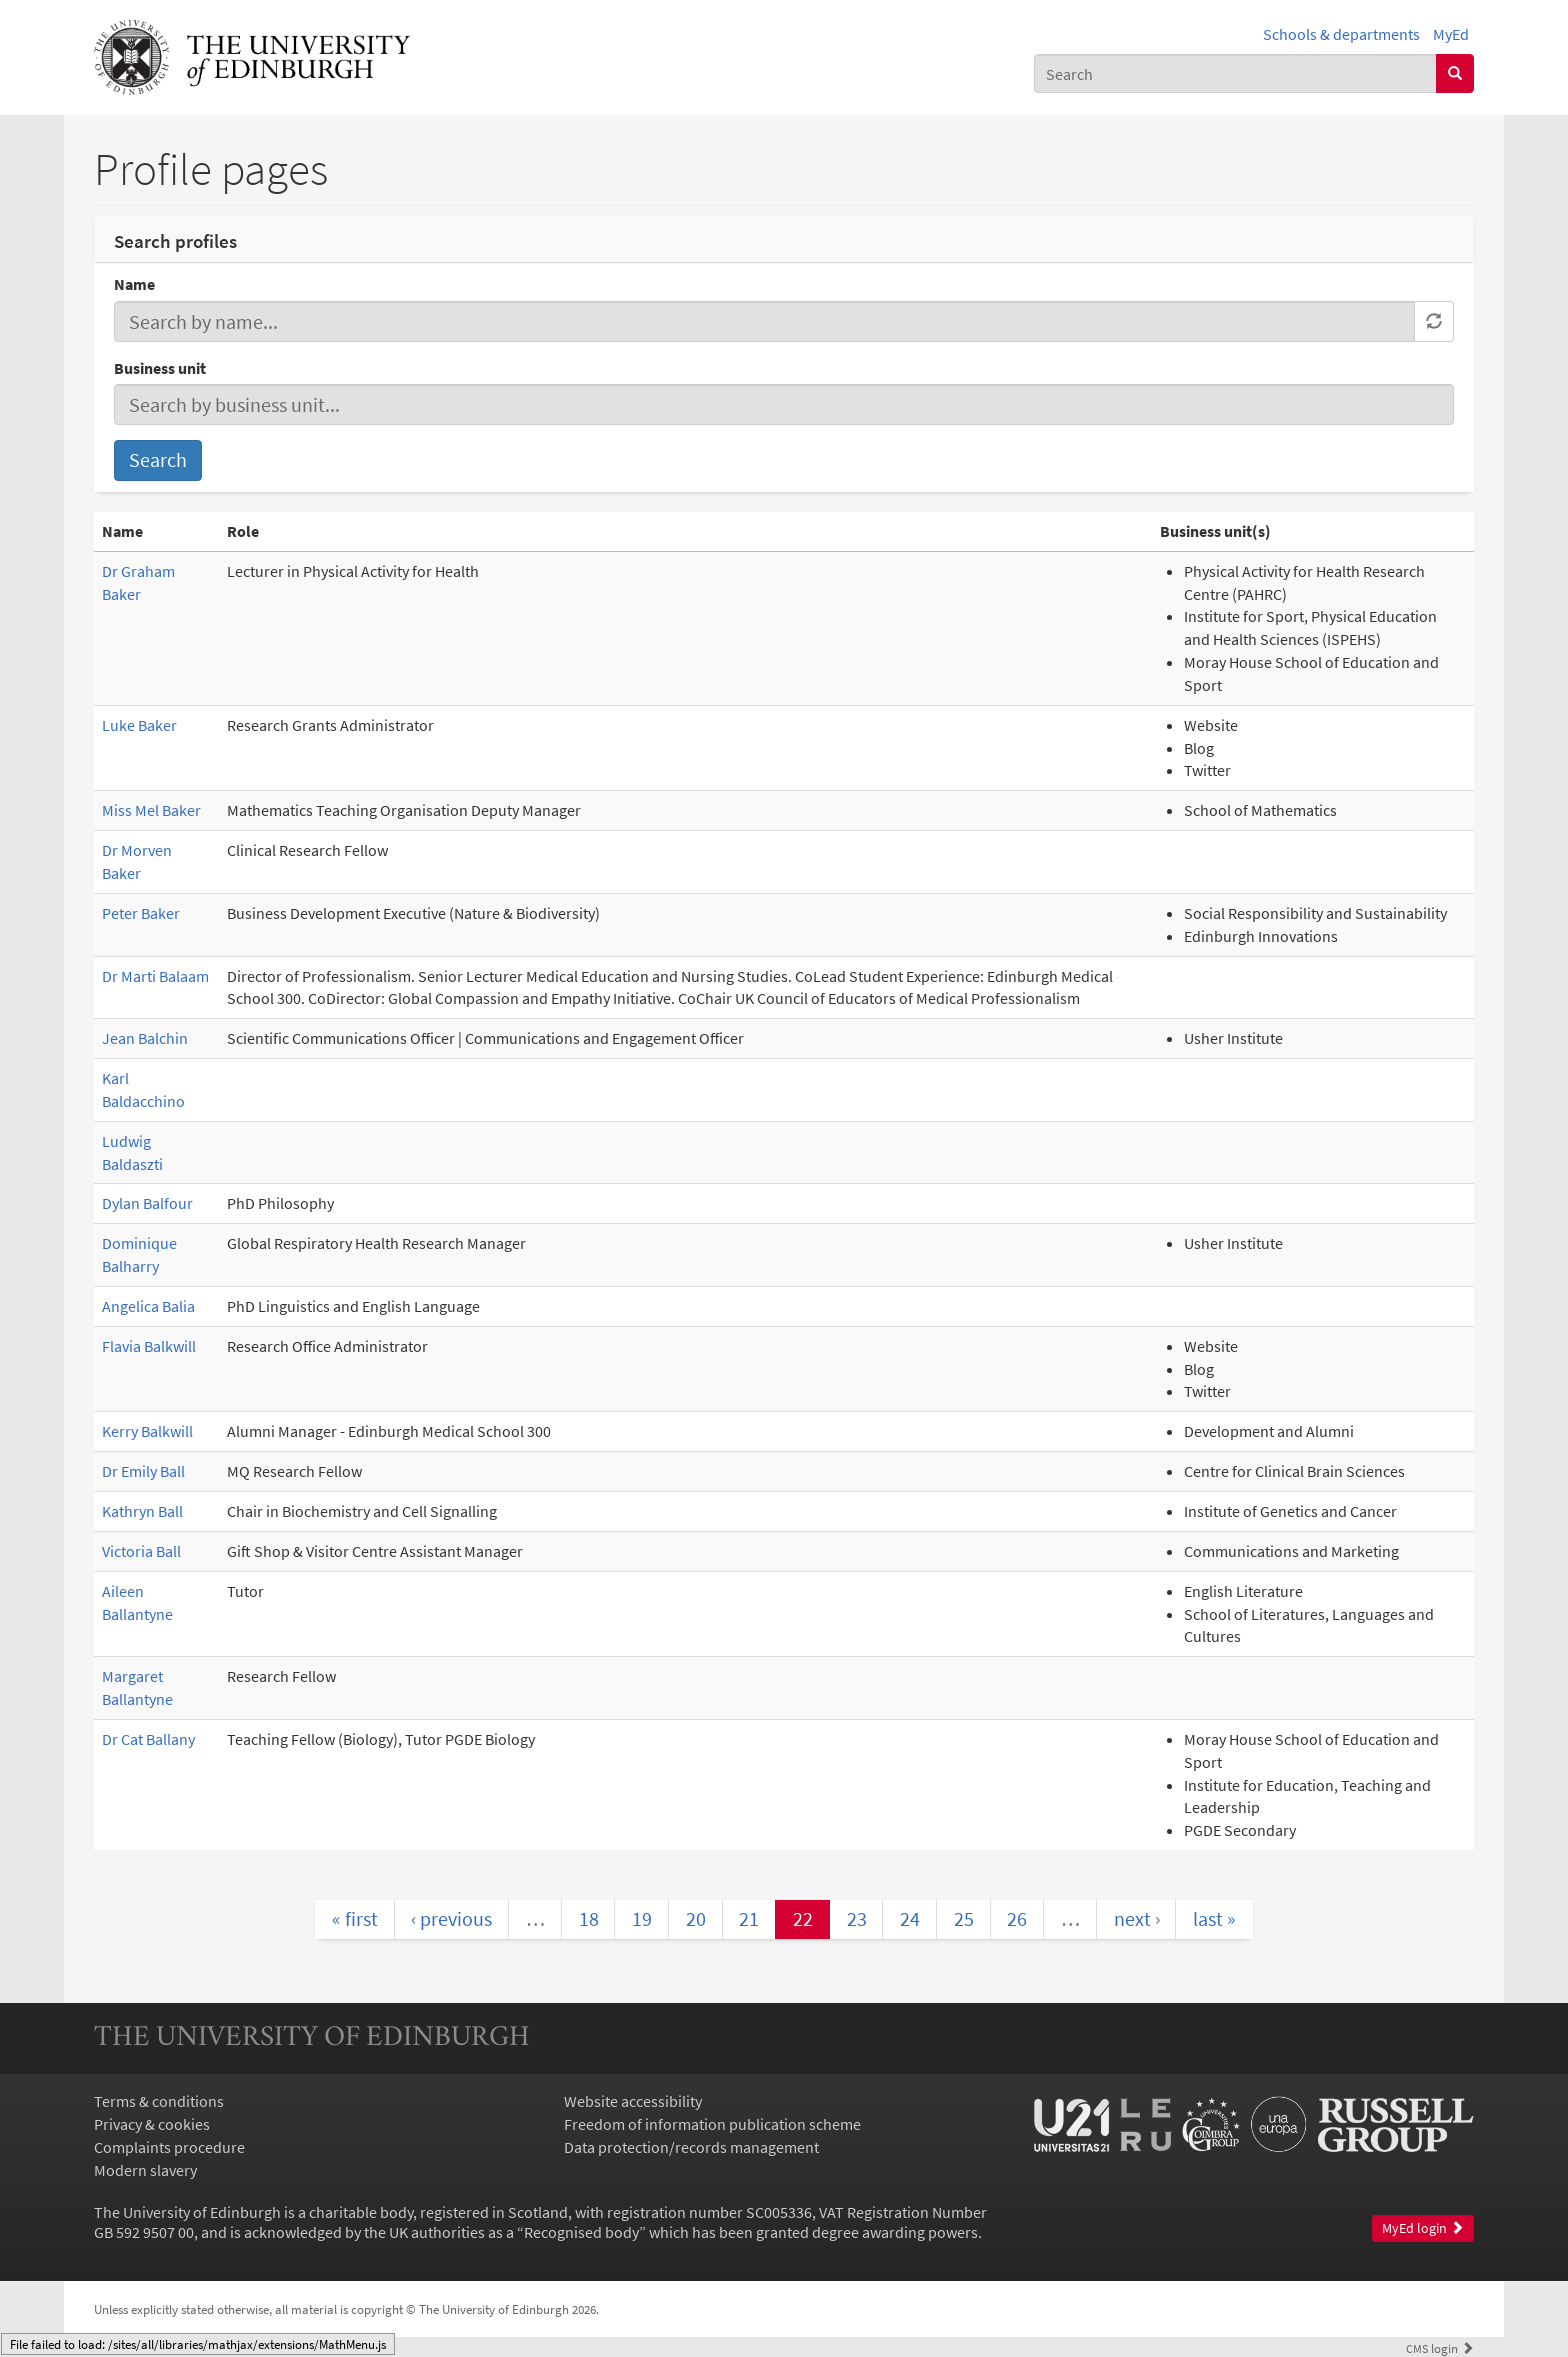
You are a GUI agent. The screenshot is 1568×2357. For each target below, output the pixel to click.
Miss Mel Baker (151, 810)
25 (964, 1918)
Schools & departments (1341, 34)
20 (696, 1918)
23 (857, 1918)
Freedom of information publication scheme (712, 2124)
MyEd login (1423, 2228)
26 (1017, 1918)
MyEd (1451, 34)
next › (1137, 1918)
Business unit (160, 368)
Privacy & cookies (152, 2124)
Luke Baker (139, 725)
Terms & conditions (159, 2101)
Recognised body (581, 2232)
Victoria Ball (141, 1551)
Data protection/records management (691, 2147)
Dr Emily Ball (143, 1471)
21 (749, 1918)
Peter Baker (141, 913)
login (1440, 2348)
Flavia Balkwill (149, 1346)
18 (589, 1918)
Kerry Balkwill (147, 1431)
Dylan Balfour (147, 1203)
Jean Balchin (145, 1038)
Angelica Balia (148, 1306)
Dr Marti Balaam (155, 976)
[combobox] (1235, 73)
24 (910, 1918)
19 (642, 1918)
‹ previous (451, 1918)
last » (1214, 1918)
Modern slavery (145, 2170)
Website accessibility (633, 2101)
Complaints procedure (169, 2147)
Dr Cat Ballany (148, 1739)
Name (134, 284)
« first (355, 1918)
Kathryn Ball (142, 1511)
